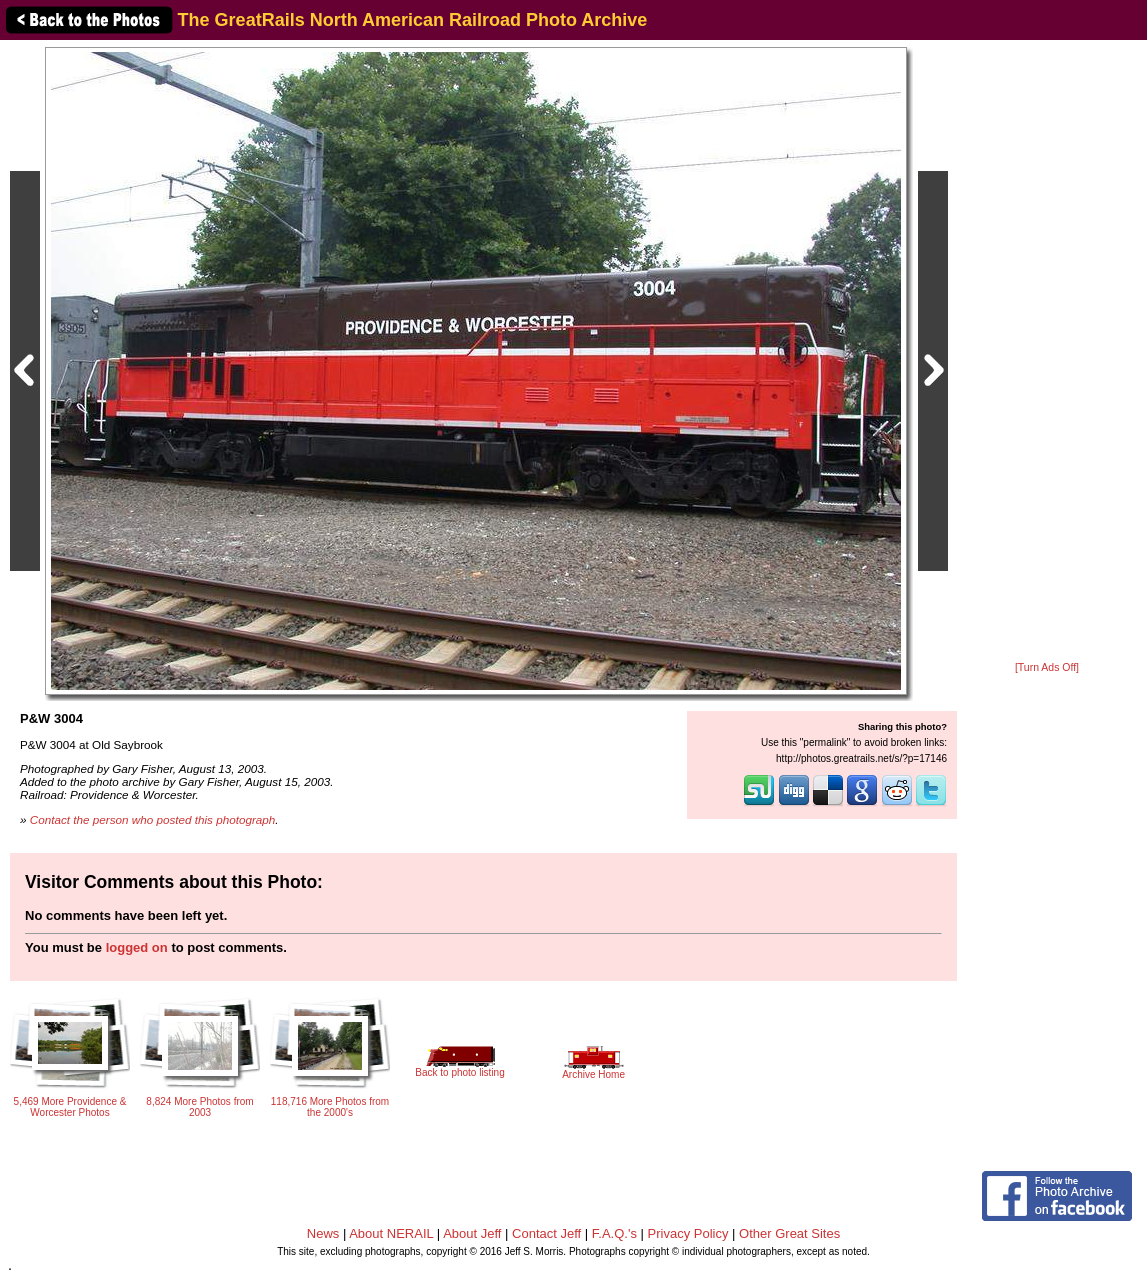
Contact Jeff (546, 1233)
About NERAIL (391, 1233)
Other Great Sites (789, 1233)
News (323, 1233)
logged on (137, 947)
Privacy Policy (688, 1233)
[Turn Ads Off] (1047, 667)
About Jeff (472, 1233)
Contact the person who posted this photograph (153, 819)
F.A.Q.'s (614, 1233)
